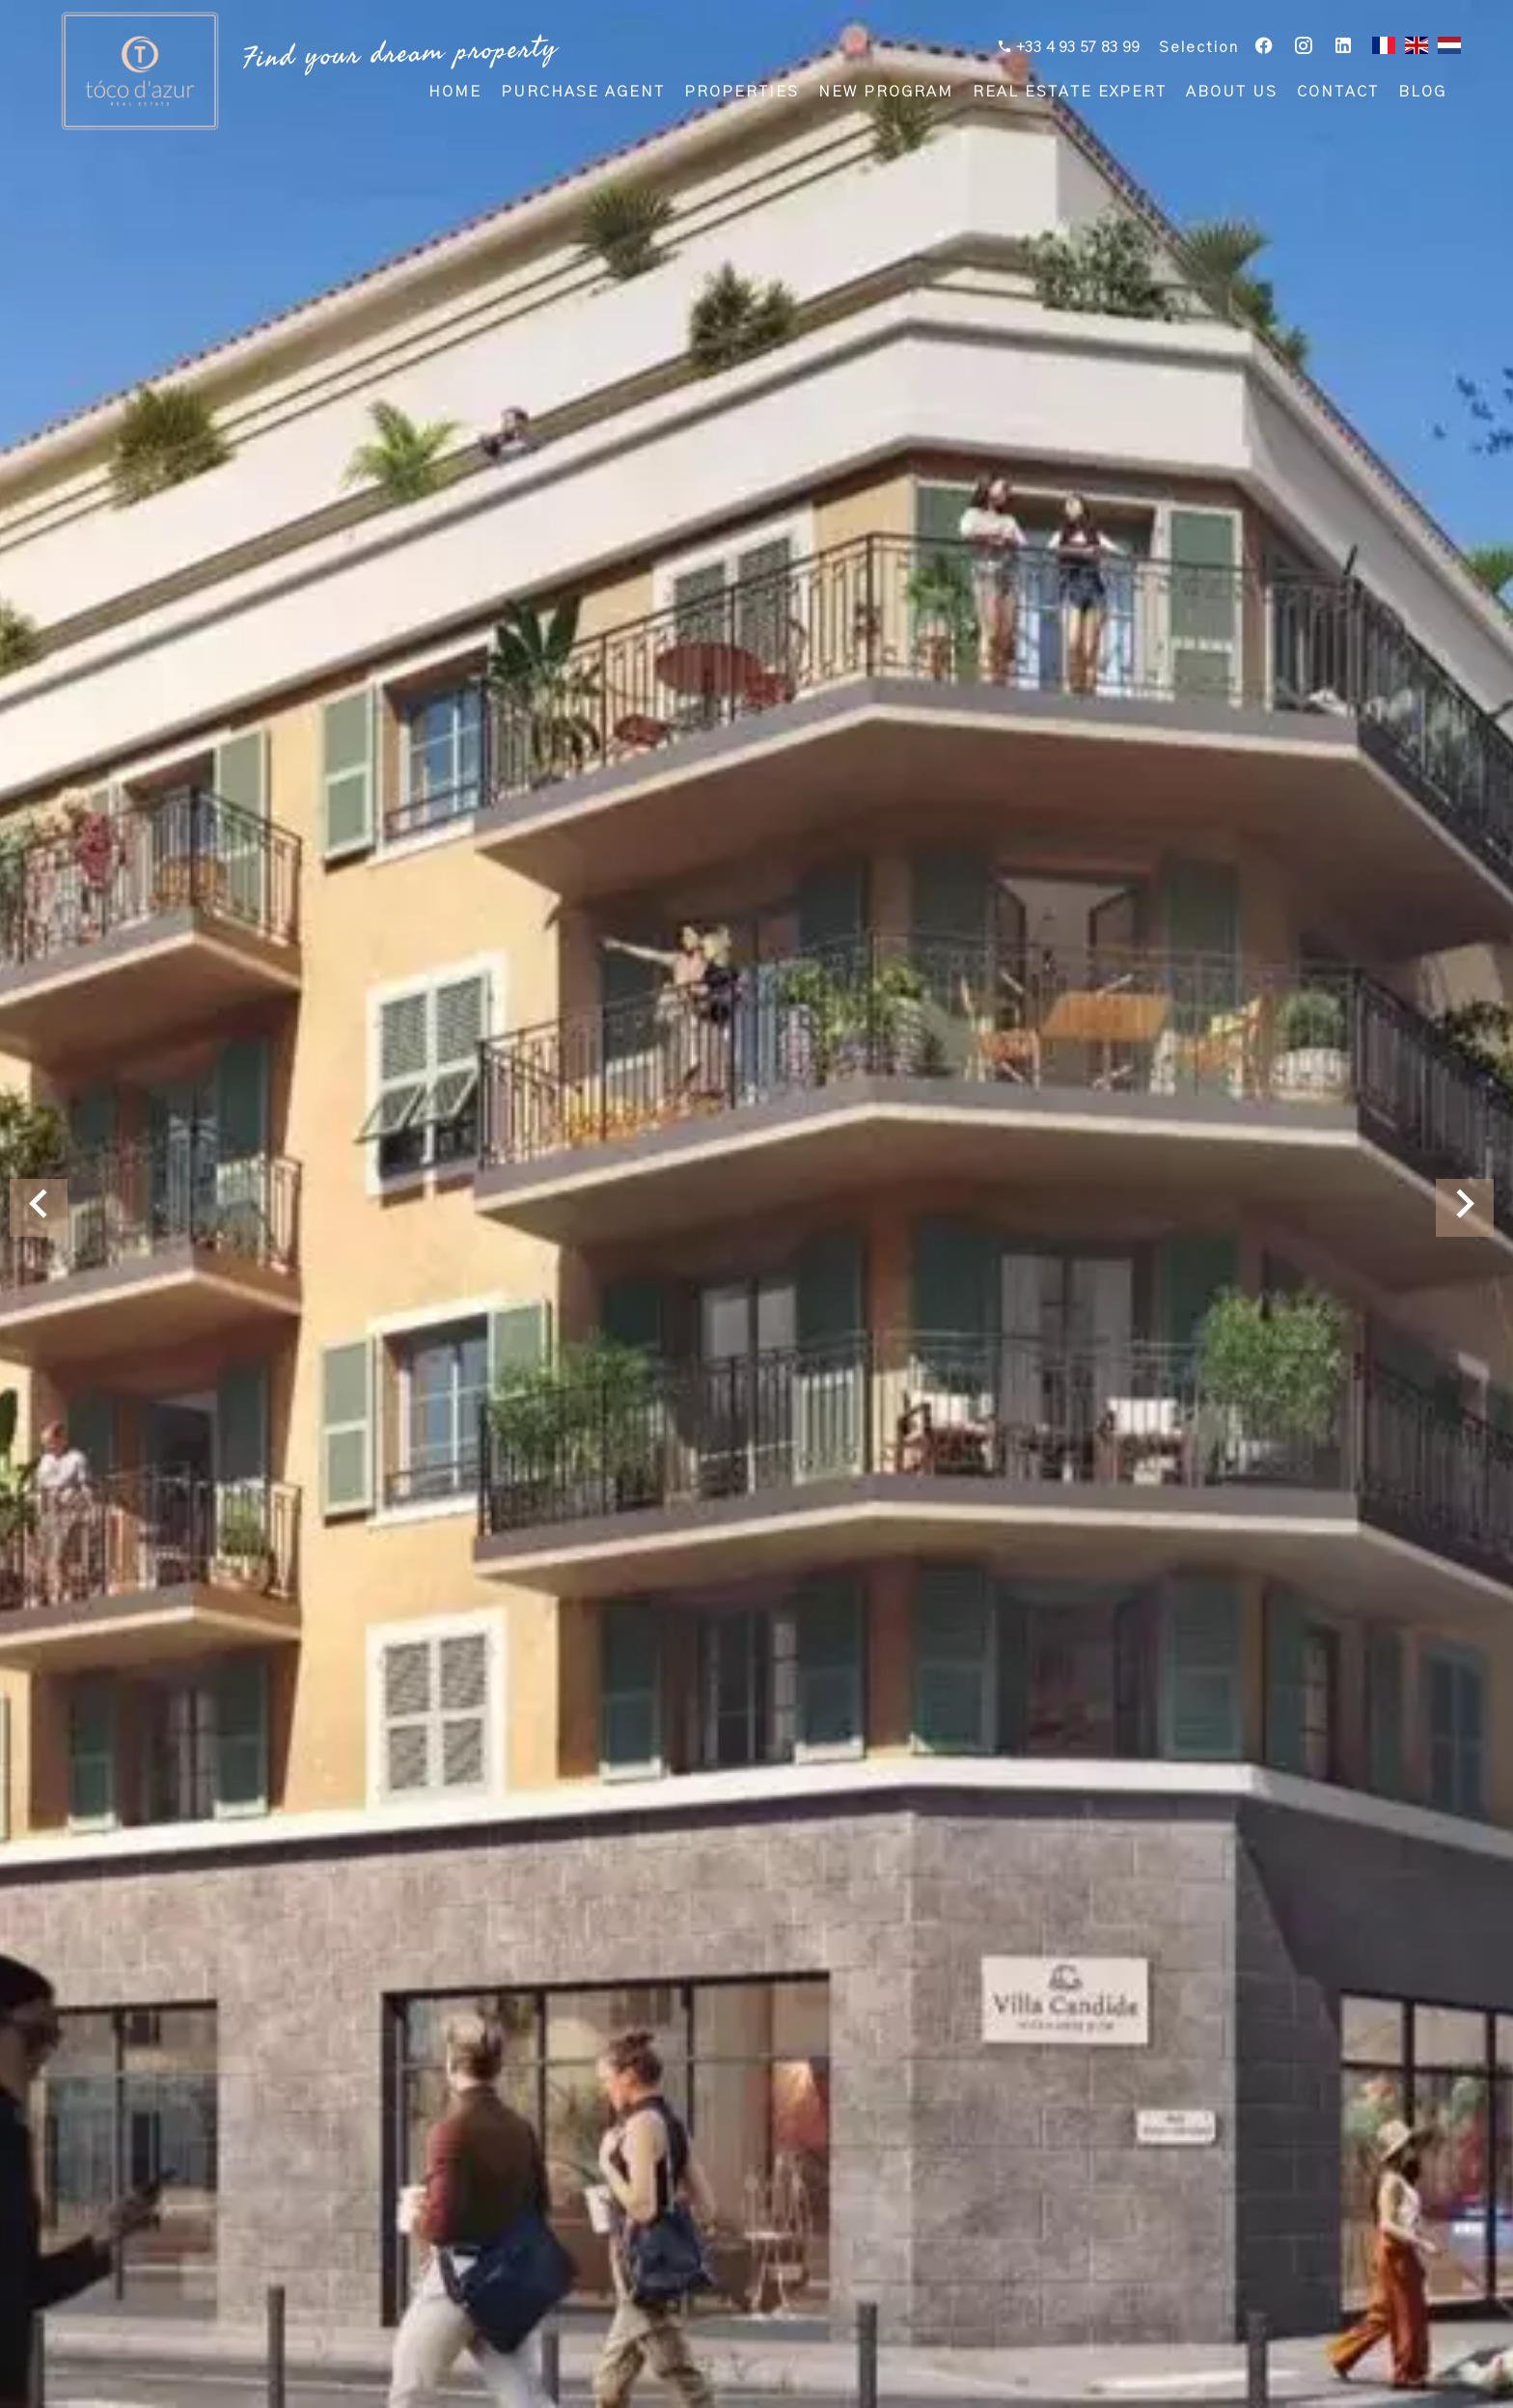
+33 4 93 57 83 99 (1076, 49)
